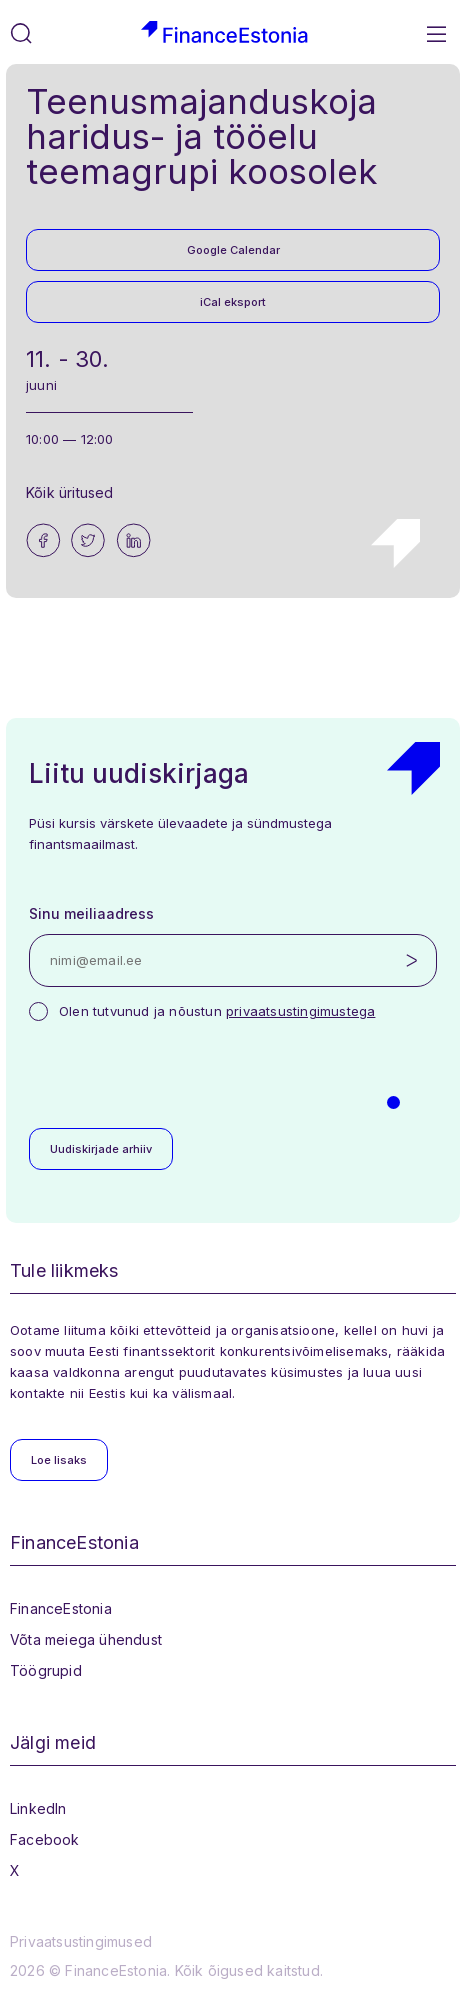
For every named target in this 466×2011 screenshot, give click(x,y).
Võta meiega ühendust (86, 1639)
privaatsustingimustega (300, 1011)
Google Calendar (233, 250)
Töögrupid (46, 1670)
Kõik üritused (70, 492)
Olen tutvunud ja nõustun (217, 1011)
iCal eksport (233, 302)
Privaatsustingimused (81, 1941)
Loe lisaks (59, 1460)
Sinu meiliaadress (91, 913)
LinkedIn (38, 1808)
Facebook (45, 1839)
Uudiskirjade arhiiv (101, 1149)
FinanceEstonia (61, 1608)
